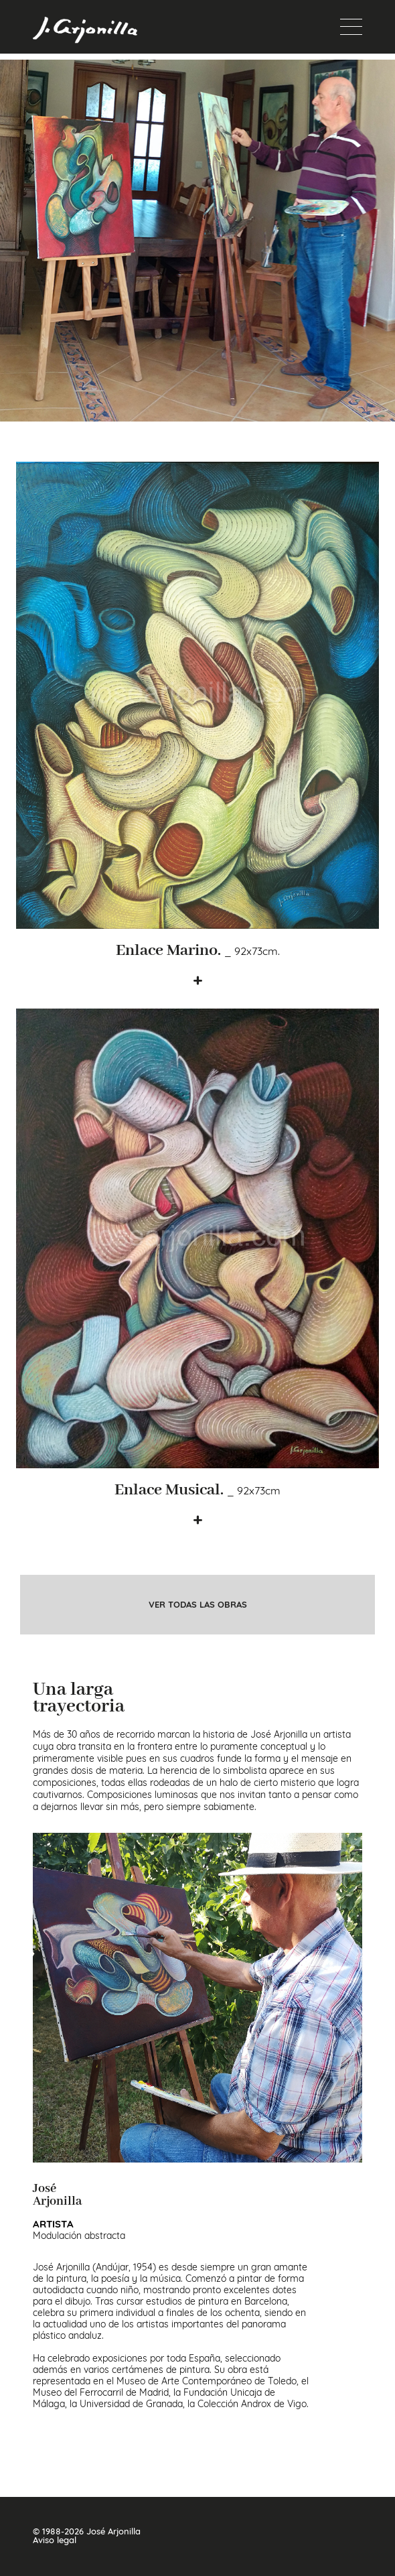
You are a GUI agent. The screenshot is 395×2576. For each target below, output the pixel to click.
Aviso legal (54, 2540)
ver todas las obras (198, 1604)
